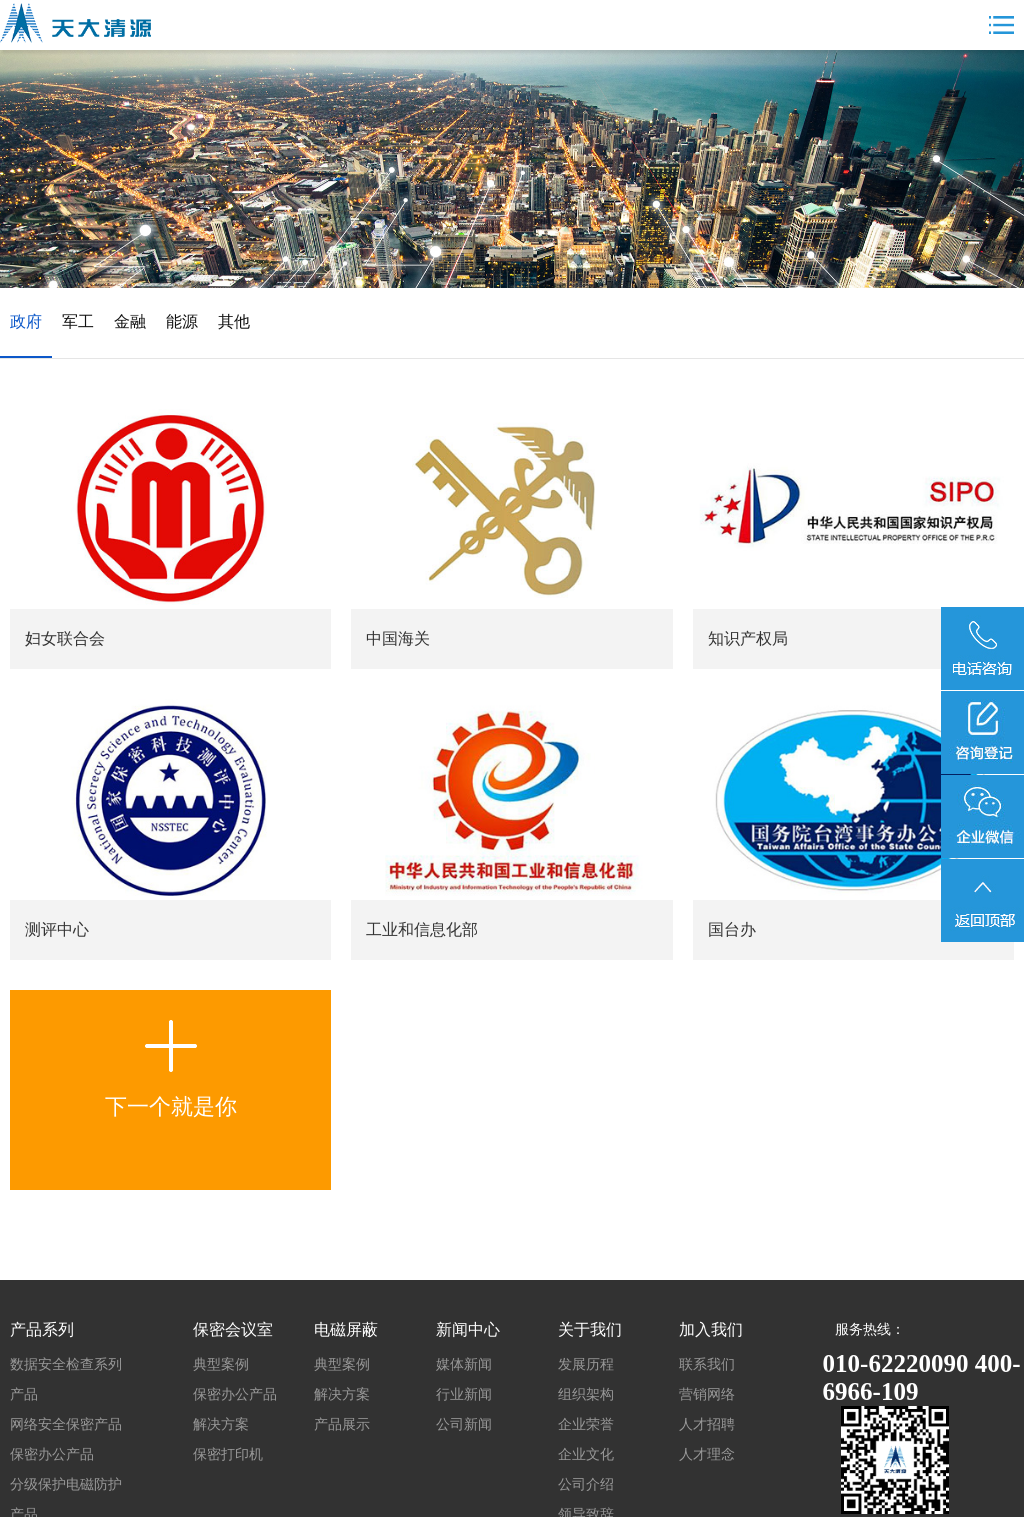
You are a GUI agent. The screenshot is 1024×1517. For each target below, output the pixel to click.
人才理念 (707, 1454)
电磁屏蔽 (346, 1329)
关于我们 (590, 1329)
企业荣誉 (586, 1424)
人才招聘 (707, 1424)
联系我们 (707, 1364)
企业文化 (586, 1454)
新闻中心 (468, 1329)
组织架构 (586, 1394)
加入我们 (711, 1329)
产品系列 (42, 1329)
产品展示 (342, 1424)
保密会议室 (233, 1329)
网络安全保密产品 (66, 1424)
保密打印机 (228, 1454)
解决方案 (221, 1424)
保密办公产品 (52, 1454)
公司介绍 (586, 1484)
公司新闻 (464, 1424)
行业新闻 (464, 1394)
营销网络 (707, 1394)
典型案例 (221, 1364)
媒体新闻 (464, 1364)
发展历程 (586, 1364)
